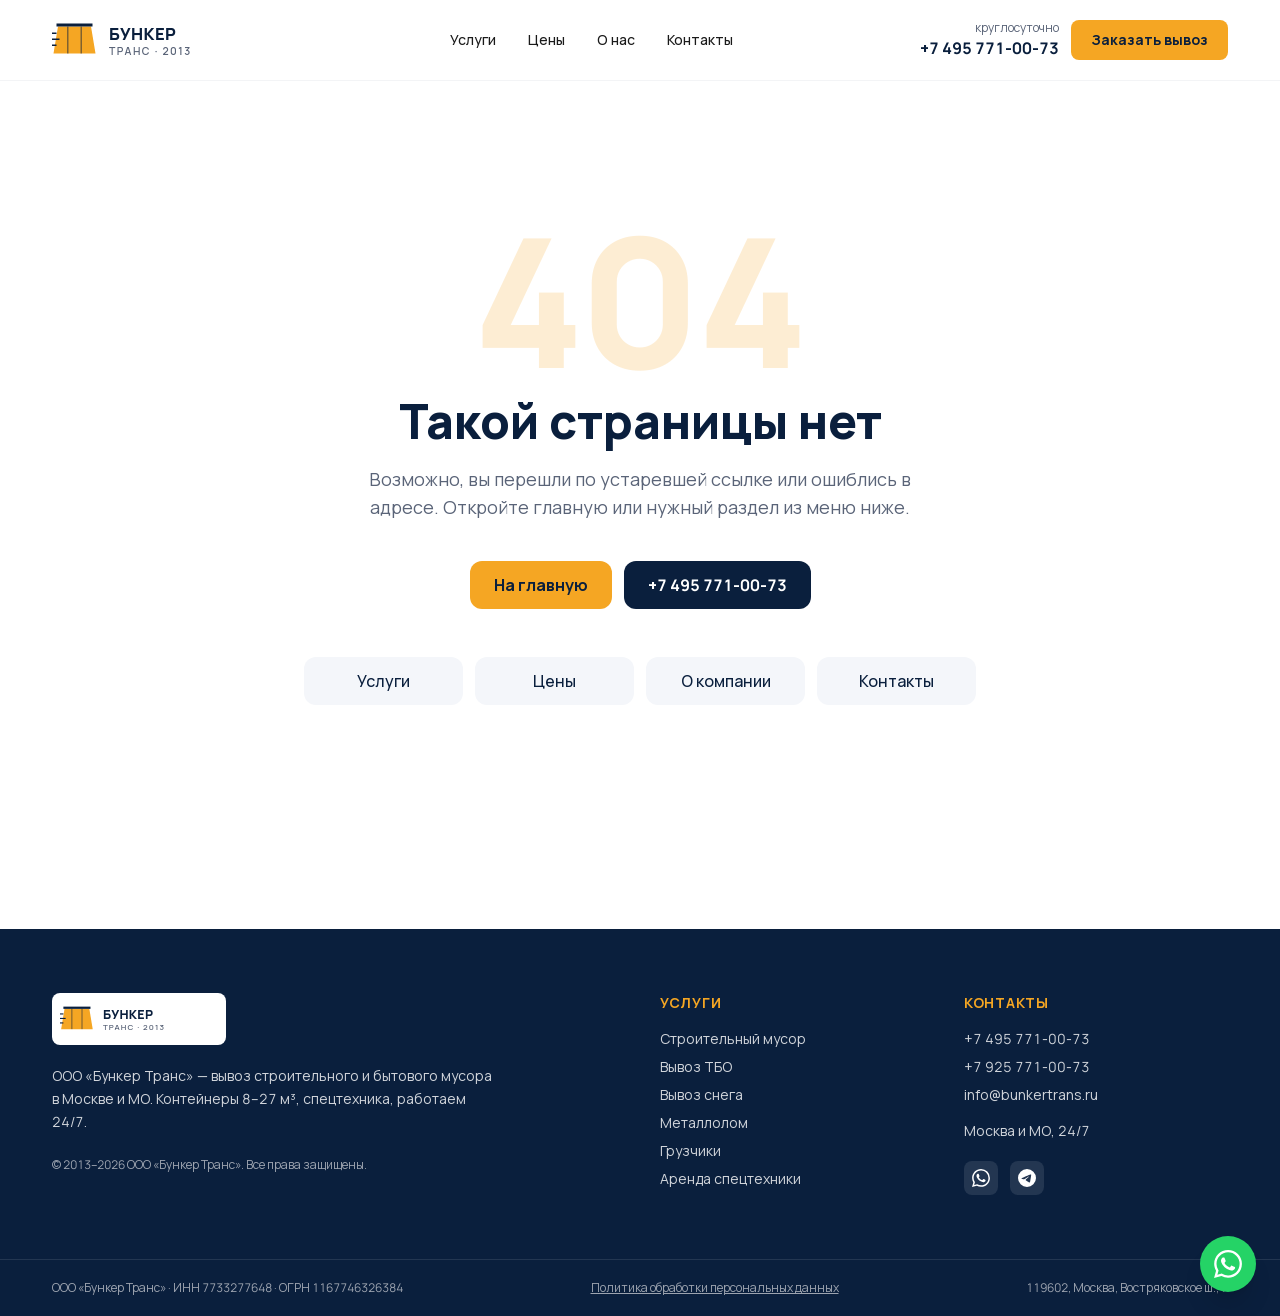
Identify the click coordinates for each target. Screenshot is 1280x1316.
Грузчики (690, 1150)
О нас (616, 39)
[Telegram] (1027, 1178)
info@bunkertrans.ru (1031, 1094)
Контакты (700, 39)
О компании (726, 681)
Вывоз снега (701, 1094)
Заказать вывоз (1149, 39)
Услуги (473, 39)
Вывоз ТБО (696, 1066)
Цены (546, 39)
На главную (541, 585)
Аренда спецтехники (730, 1178)
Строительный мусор (733, 1038)
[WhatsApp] (981, 1178)
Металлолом (704, 1122)
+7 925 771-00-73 (1027, 1066)
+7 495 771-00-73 (717, 585)
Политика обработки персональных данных (715, 1288)
